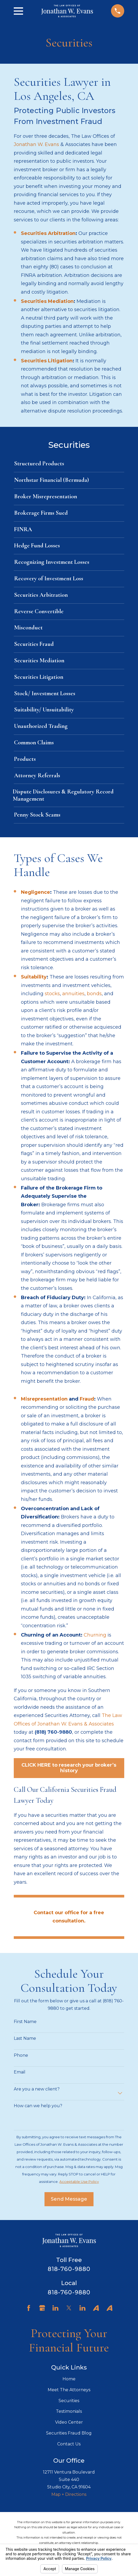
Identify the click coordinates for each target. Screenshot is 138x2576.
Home (69, 2378)
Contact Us (69, 2443)
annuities (73, 994)
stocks (52, 994)
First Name (25, 2021)
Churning (95, 1635)
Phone (21, 2055)
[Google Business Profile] (42, 2308)
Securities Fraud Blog (69, 2433)
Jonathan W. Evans (36, 144)
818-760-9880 (69, 2268)
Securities (69, 2400)
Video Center (69, 2422)
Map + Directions (68, 2494)
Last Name (25, 2038)
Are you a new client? (37, 2089)
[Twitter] (69, 2308)
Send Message (69, 2199)
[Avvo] (96, 2308)
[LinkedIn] (55, 2308)
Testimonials (69, 2411)
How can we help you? (38, 2105)
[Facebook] (29, 2308)
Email (19, 2072)
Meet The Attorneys (69, 2389)
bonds (94, 994)
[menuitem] (69, 464)
